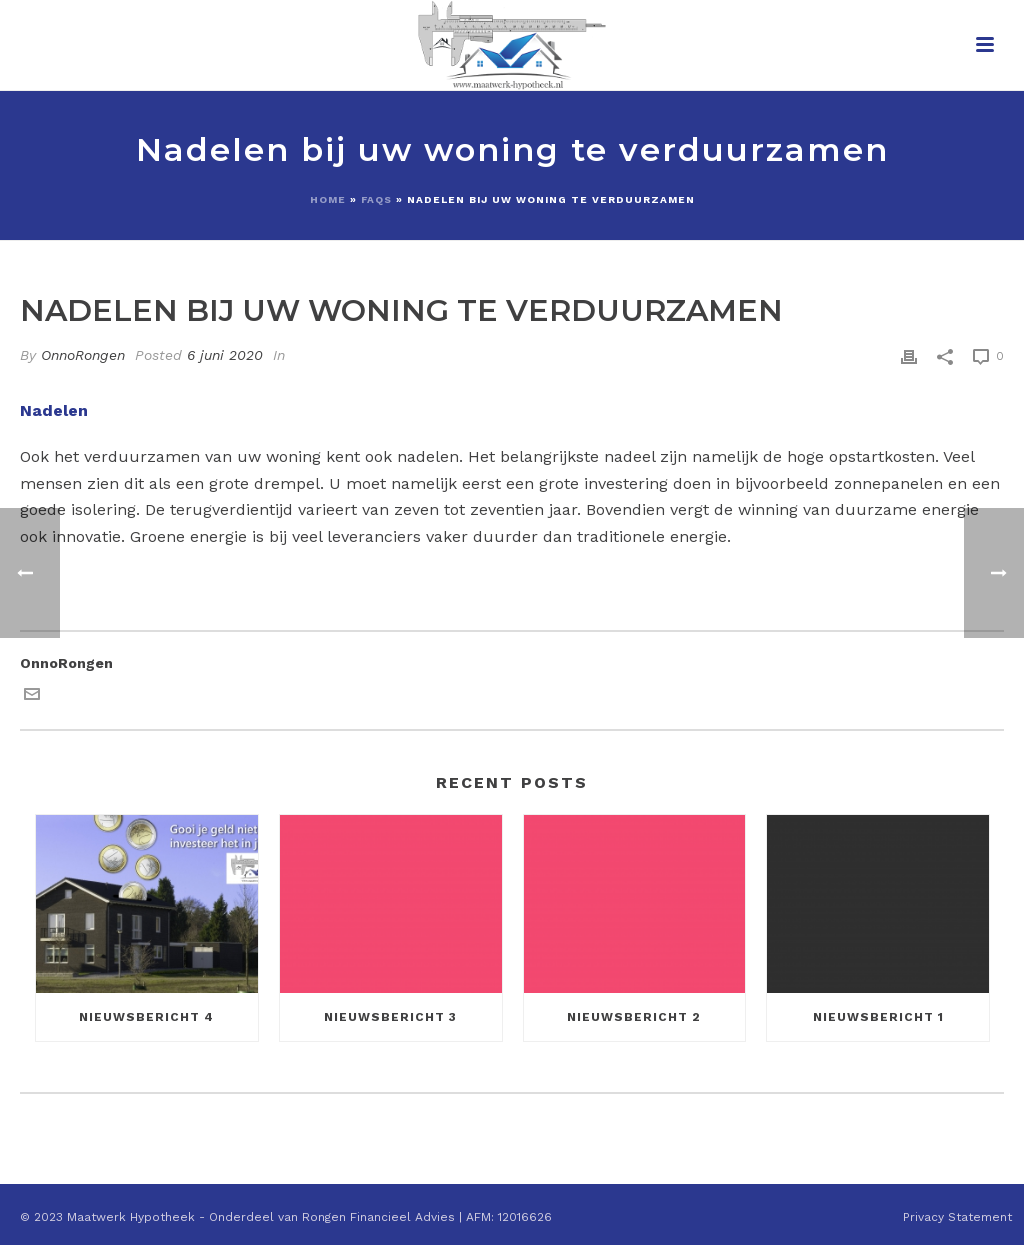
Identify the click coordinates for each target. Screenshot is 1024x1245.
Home (328, 199)
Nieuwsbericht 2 (634, 1017)
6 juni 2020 (225, 355)
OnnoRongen (83, 355)
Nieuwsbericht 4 (146, 1017)
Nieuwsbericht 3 (390, 1017)
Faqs (376, 199)
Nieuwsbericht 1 (878, 1017)
